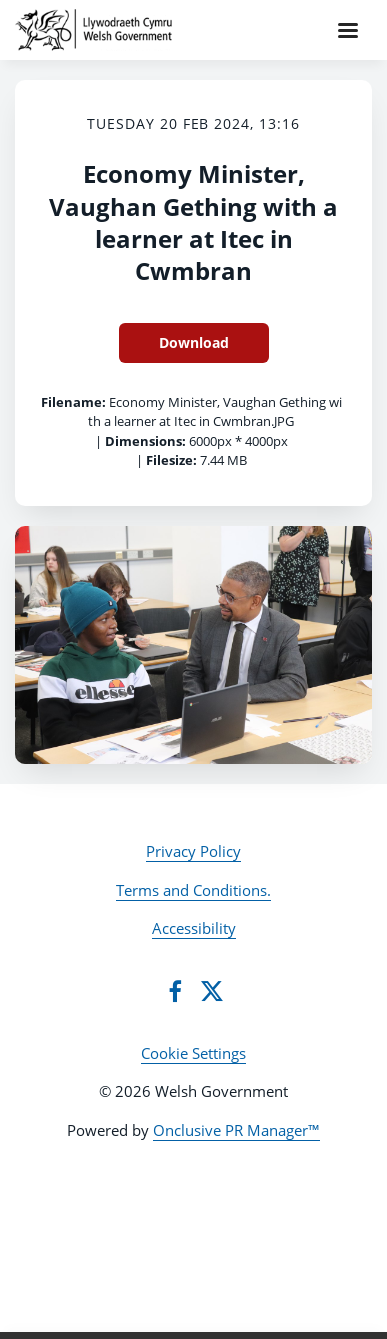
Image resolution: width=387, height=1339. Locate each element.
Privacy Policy (193, 851)
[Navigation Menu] (348, 30)
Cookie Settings (193, 1053)
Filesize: (171, 460)
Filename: (73, 402)
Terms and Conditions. (193, 890)
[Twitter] (212, 991)
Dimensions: (145, 441)
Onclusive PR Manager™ (236, 1130)
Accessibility (194, 928)
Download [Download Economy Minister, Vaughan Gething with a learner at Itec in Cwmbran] (194, 342)
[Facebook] (175, 991)
